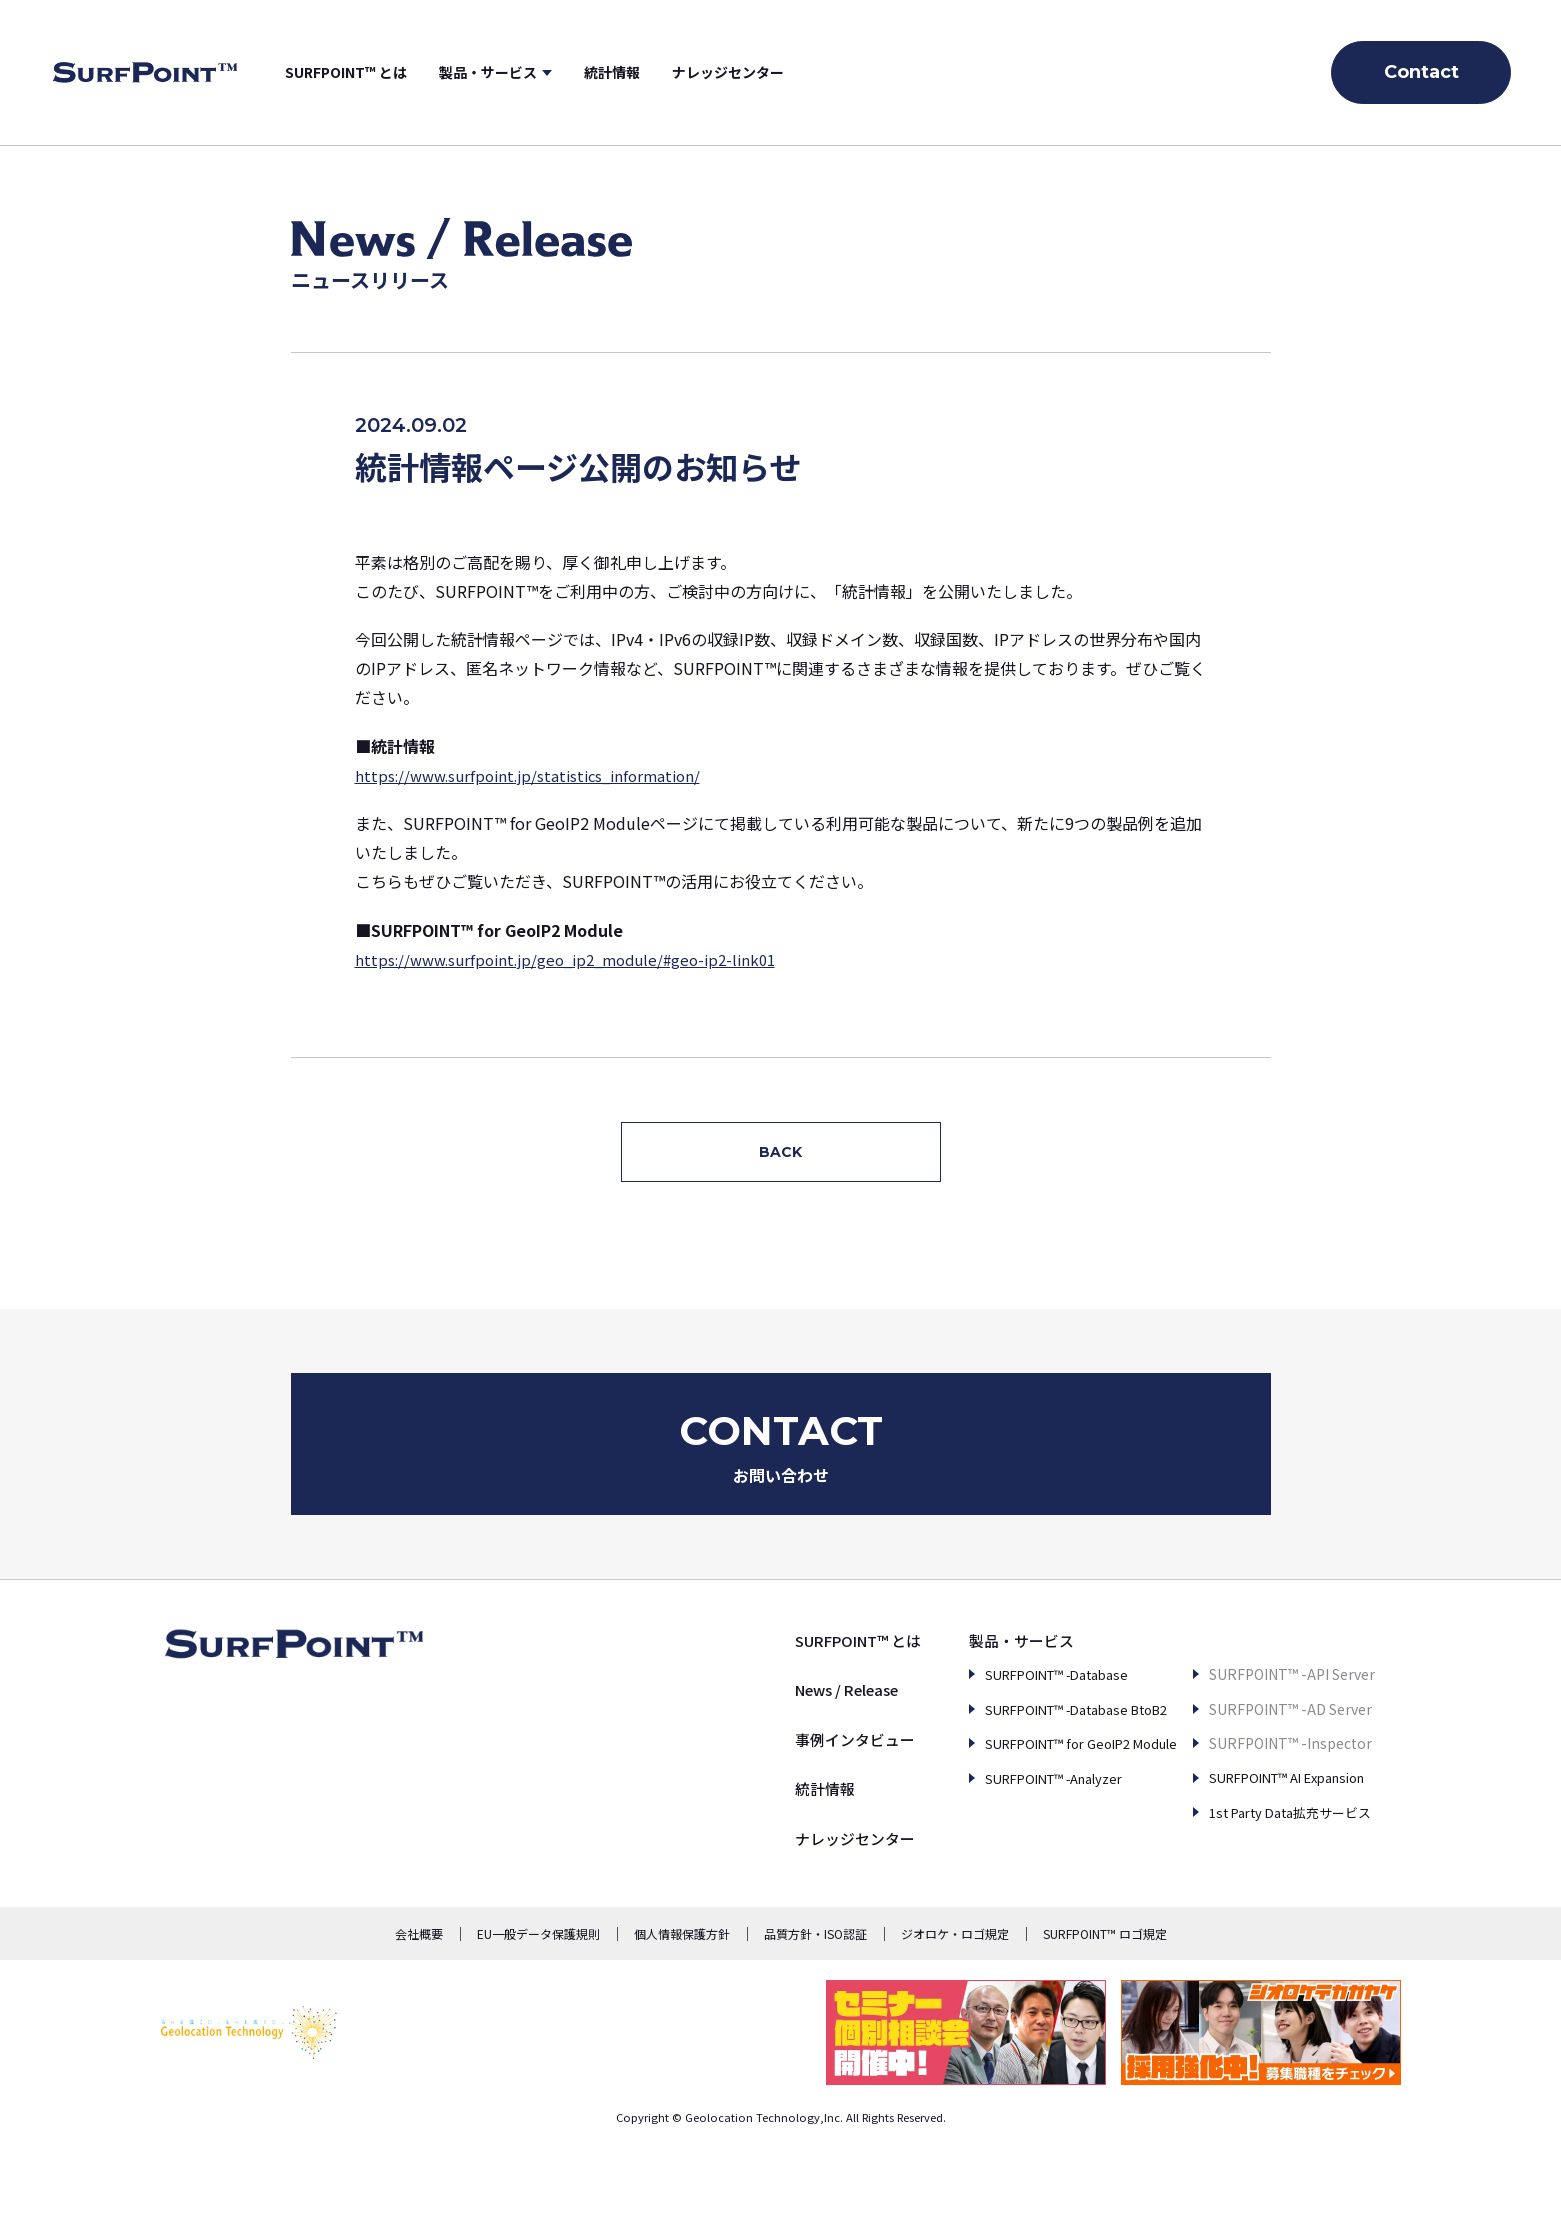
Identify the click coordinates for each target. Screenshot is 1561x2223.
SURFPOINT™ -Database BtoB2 (1045, 1764)
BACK (780, 1152)
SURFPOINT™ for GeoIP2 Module (1048, 1799)
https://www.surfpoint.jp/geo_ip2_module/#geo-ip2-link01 (578, 959)
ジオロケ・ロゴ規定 (955, 1989)
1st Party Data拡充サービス (1276, 1833)
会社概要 (419, 1989)
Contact (1421, 72)
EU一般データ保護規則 (538, 1989)
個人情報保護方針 (682, 1989)
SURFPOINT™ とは (409, 72)
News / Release (795, 1745)
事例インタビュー (800, 1795)
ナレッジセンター (791, 72)
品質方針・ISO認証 (815, 1989)
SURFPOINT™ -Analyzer (1019, 1833)
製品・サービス (551, 72)
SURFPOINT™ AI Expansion (1276, 1799)
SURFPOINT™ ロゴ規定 (1105, 1989)
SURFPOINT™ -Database (1022, 1730)
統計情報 (675, 72)
